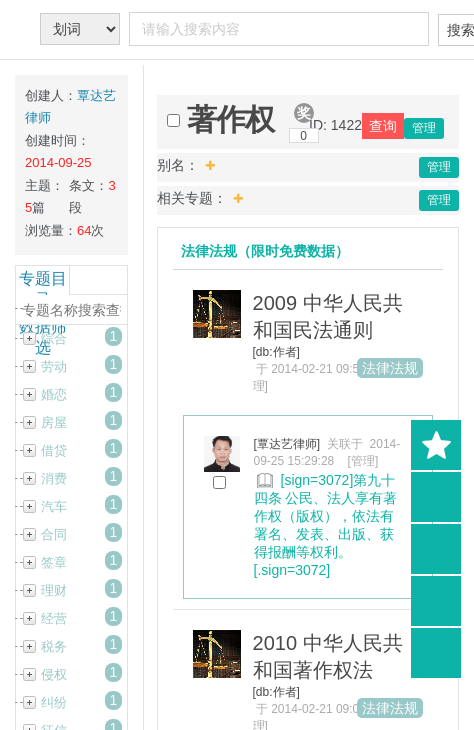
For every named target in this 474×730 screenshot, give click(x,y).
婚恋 (54, 394)
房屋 (54, 422)
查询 (383, 126)
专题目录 (43, 289)
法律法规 (390, 368)
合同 (54, 534)
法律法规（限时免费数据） (265, 251)
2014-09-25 (58, 162)
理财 (54, 590)
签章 (54, 562)
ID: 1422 (335, 125)
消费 (54, 478)
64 (84, 230)
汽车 (54, 506)
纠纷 (54, 702)
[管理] (363, 461)
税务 (54, 646)
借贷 (54, 450)
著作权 (230, 119)
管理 (424, 128)
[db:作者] (276, 352)
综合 (54, 338)
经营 (54, 618)
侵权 (54, 674)
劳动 (54, 366)
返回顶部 (436, 653)
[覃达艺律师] (287, 444)
